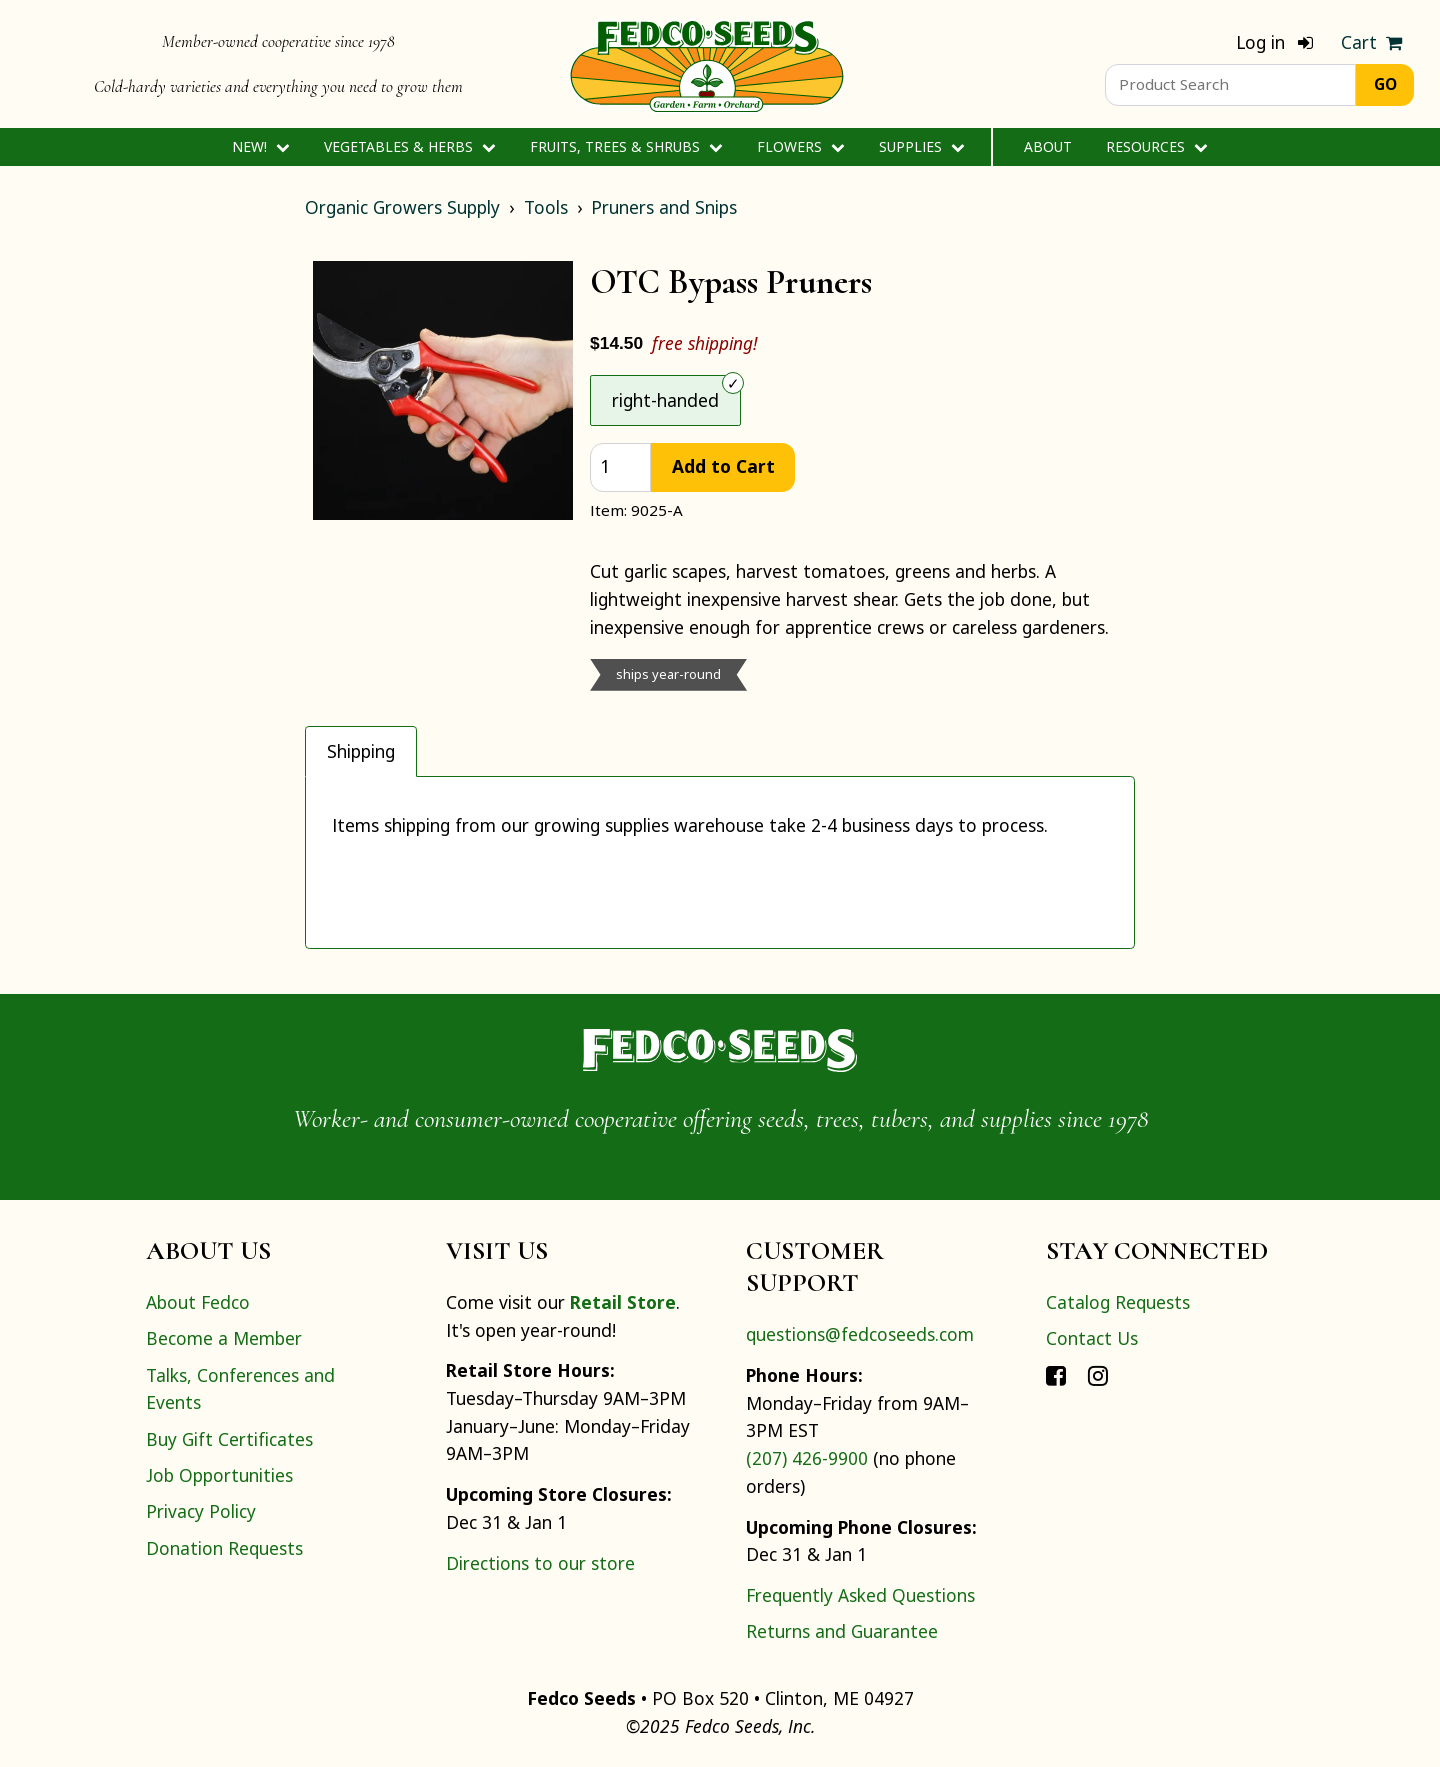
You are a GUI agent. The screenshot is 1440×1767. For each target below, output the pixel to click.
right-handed (665, 400)
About (1048, 146)
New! (260, 146)
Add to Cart (723, 466)
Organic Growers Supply (402, 207)
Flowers (800, 146)
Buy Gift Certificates (229, 1439)
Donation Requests (224, 1548)
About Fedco (198, 1302)
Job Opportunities (219, 1475)
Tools (546, 207)
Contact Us (1092, 1338)
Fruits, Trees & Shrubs (626, 146)
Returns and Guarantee (842, 1631)
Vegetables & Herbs (409, 146)
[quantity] (620, 467)
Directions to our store (540, 1563)
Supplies (921, 146)
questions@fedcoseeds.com (860, 1334)
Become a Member (224, 1338)
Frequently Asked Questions (860, 1595)
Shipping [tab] (361, 751)
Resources (1156, 146)
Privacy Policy (201, 1511)
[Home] (707, 64)
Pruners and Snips (664, 207)
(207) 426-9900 (807, 1458)
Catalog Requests (1118, 1302)
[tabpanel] (720, 862)
